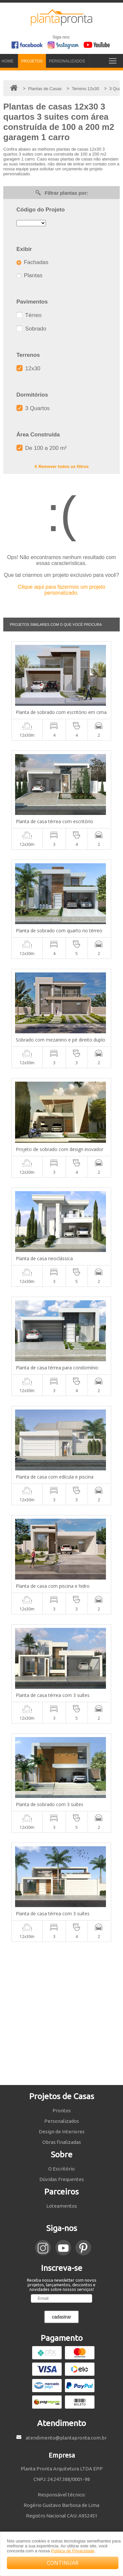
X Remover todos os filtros (61, 466)
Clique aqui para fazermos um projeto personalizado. (61, 590)
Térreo (29, 315)
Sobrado (31, 329)
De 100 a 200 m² (41, 448)
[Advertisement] (61, 2013)
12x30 (28, 368)
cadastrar (61, 2316)
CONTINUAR (62, 2562)
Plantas (29, 275)
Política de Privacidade (72, 2550)
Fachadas (32, 262)
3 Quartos (33, 408)
